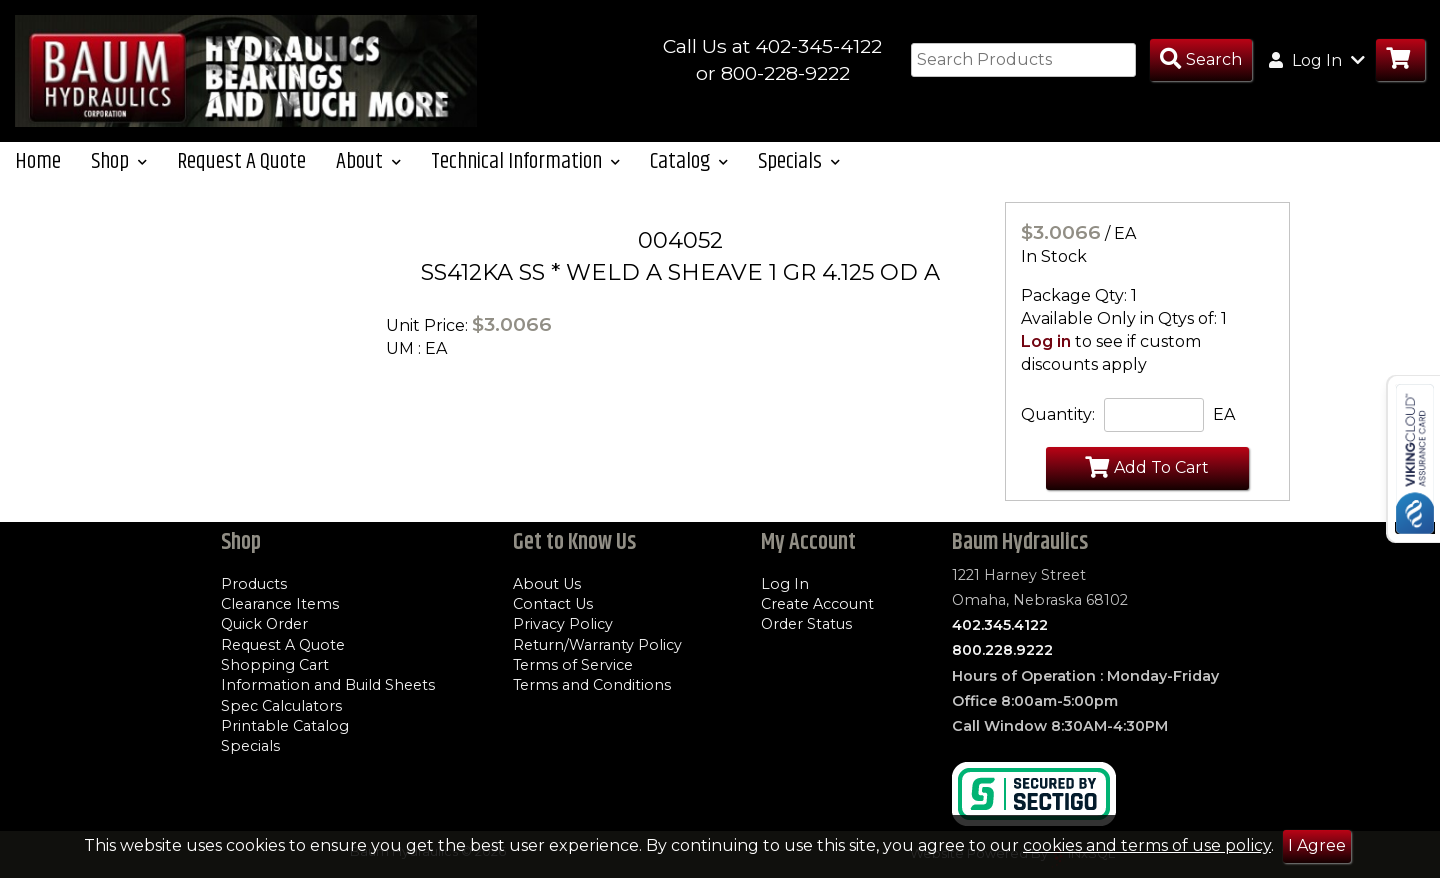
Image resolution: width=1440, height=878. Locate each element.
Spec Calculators (281, 706)
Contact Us (553, 605)
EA (1224, 423)
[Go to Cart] (1400, 60)
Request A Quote (241, 170)
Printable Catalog (285, 726)
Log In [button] (1317, 60)
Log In (785, 584)
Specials (250, 747)
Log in (1046, 350)
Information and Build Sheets (328, 686)
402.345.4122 (1000, 626)
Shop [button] (119, 170)
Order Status (806, 625)
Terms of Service (573, 665)
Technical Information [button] (525, 170)
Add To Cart (1147, 476)
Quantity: (1058, 423)
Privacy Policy (563, 625)
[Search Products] (1201, 60)
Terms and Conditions (592, 686)
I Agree (1317, 845)
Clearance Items (280, 605)
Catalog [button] (689, 170)
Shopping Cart (275, 665)
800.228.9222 (1002, 651)
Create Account (817, 605)
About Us (547, 584)
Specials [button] (799, 170)
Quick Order (264, 625)
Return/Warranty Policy (597, 645)
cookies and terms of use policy (1147, 845)
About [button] (368, 170)
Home (38, 170)
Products (254, 584)
